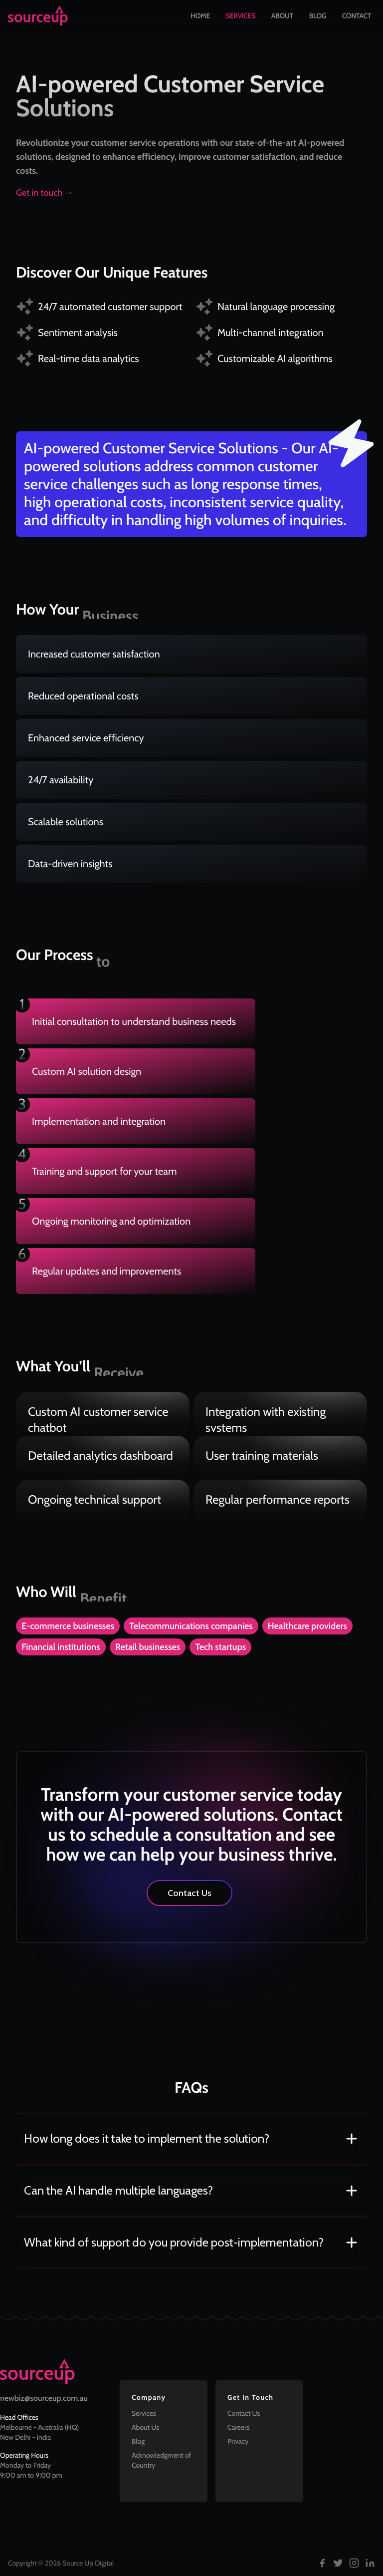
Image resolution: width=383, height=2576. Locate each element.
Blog (317, 16)
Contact (356, 16)
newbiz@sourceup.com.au (44, 2398)
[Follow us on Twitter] (338, 2563)
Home (200, 16)
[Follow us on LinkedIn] (370, 2563)
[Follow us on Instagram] (354, 2563)
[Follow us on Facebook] (322, 2563)
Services (240, 16)
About (282, 16)
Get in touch (44, 192)
